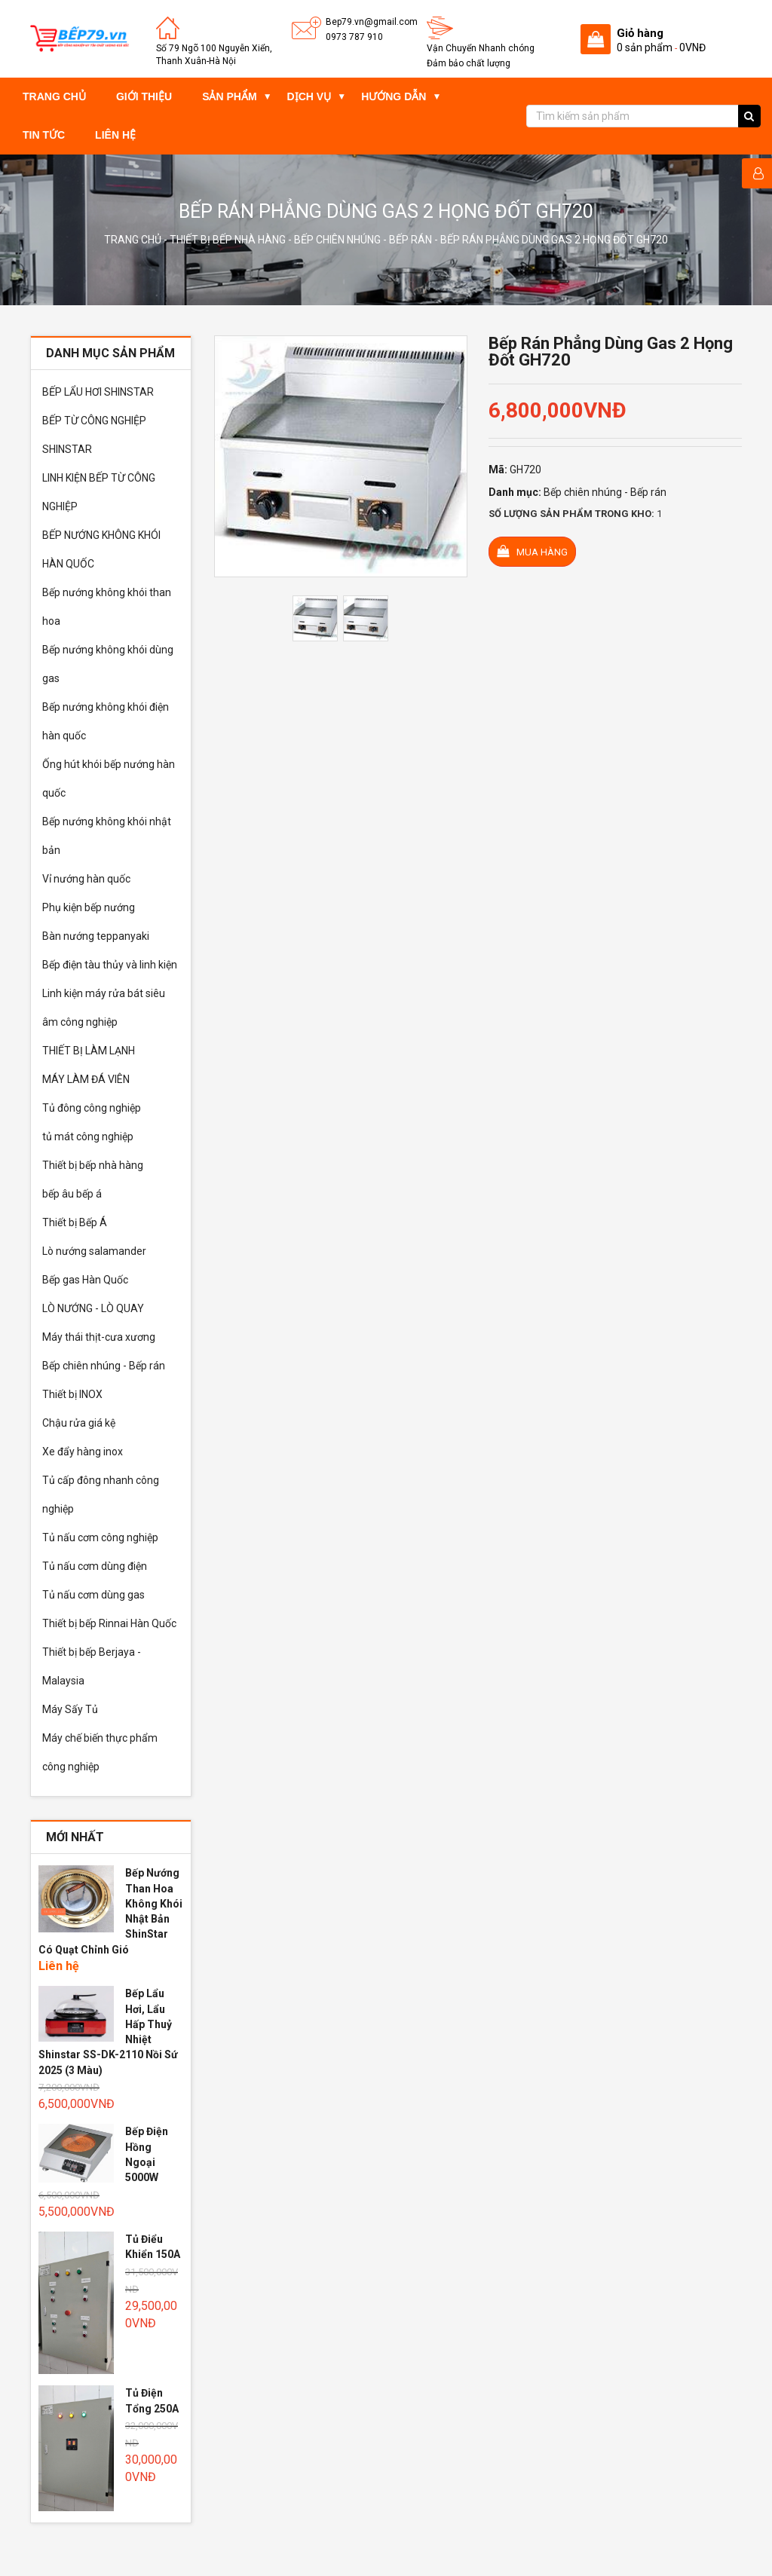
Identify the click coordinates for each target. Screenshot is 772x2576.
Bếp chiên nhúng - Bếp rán (363, 240)
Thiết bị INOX (72, 1394)
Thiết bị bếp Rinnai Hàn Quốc (109, 1623)
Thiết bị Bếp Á (74, 1222)
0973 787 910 (354, 37)
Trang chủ (54, 96)
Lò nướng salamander (94, 1251)
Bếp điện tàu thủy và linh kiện (109, 965)
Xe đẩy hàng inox (82, 1452)
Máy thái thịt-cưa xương (98, 1337)
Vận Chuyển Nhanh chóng (481, 48)
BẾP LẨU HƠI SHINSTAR (98, 392)
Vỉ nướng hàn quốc (86, 879)
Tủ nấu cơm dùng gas (93, 1595)
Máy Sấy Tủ (70, 1709)
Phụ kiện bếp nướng (88, 907)
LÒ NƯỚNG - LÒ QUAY (93, 1308)
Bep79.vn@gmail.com (372, 22)
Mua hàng (532, 551)
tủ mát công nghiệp (87, 1136)
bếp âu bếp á (72, 1194)
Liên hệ (115, 135)
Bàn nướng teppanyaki (95, 936)
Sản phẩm (229, 96)
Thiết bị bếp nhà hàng (228, 240)
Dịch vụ (309, 96)
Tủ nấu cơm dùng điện (94, 1566)
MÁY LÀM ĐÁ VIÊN (86, 1079)
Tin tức (44, 135)
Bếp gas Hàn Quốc (85, 1280)
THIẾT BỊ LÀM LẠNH (88, 1051)
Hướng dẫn (393, 96)
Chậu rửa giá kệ (78, 1423)
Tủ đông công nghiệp (91, 1108)
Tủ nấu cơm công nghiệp (100, 1537)
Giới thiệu (144, 96)
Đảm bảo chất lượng (468, 63)
